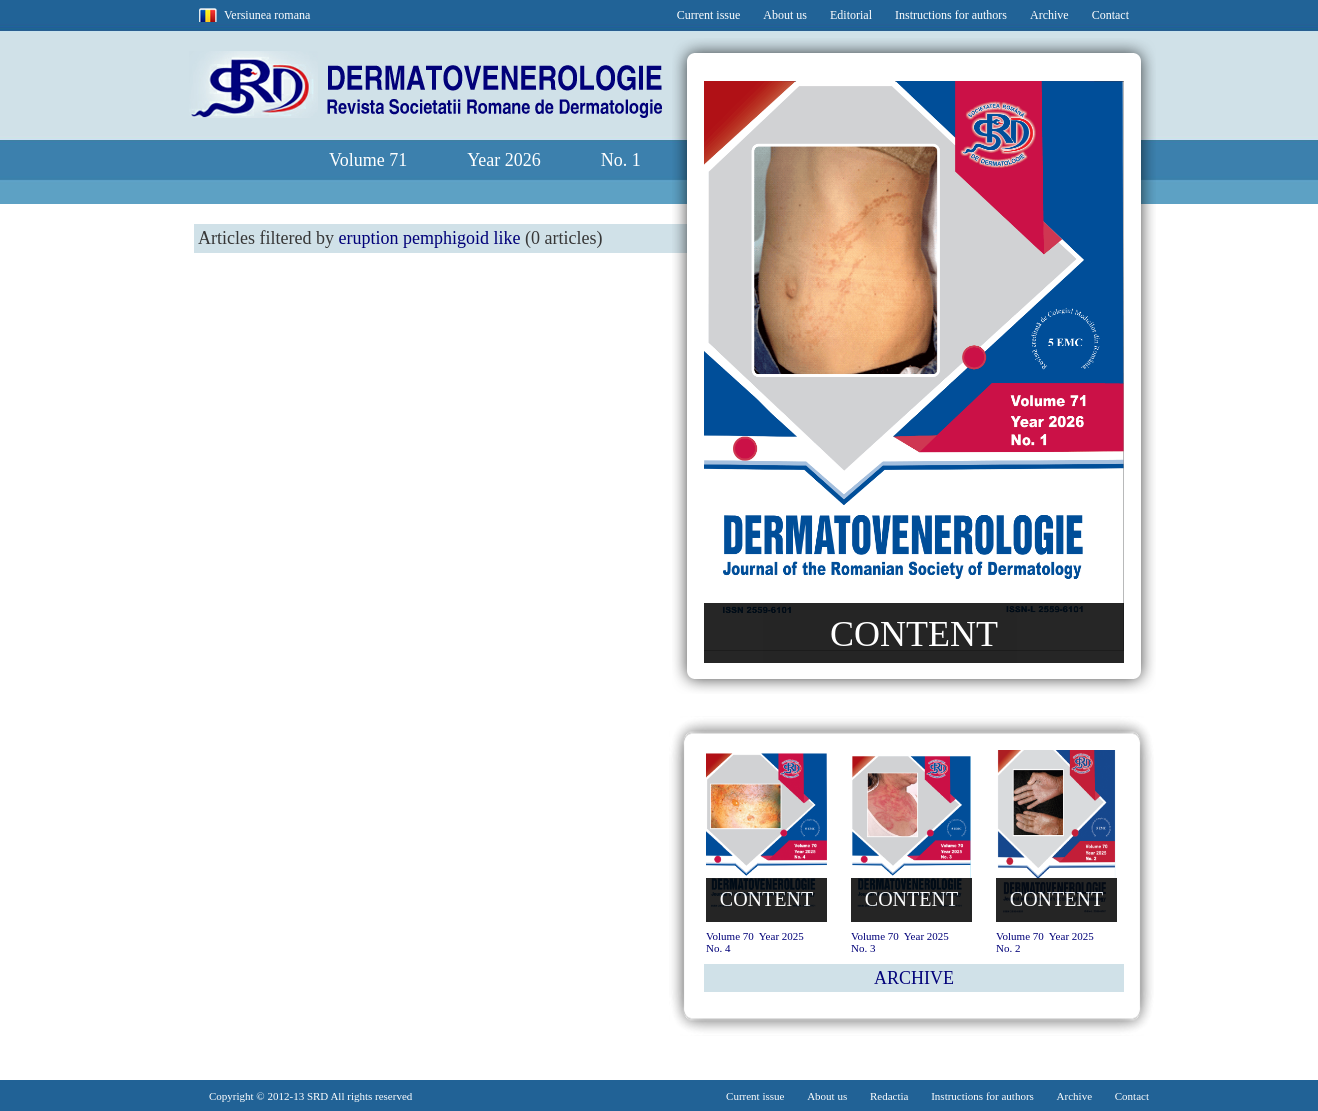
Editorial (851, 15)
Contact (1110, 15)
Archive (1049, 15)
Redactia (889, 1096)
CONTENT (914, 634)
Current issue (709, 15)
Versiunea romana (267, 15)
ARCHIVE (914, 978)
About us (785, 15)
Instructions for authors (951, 15)
